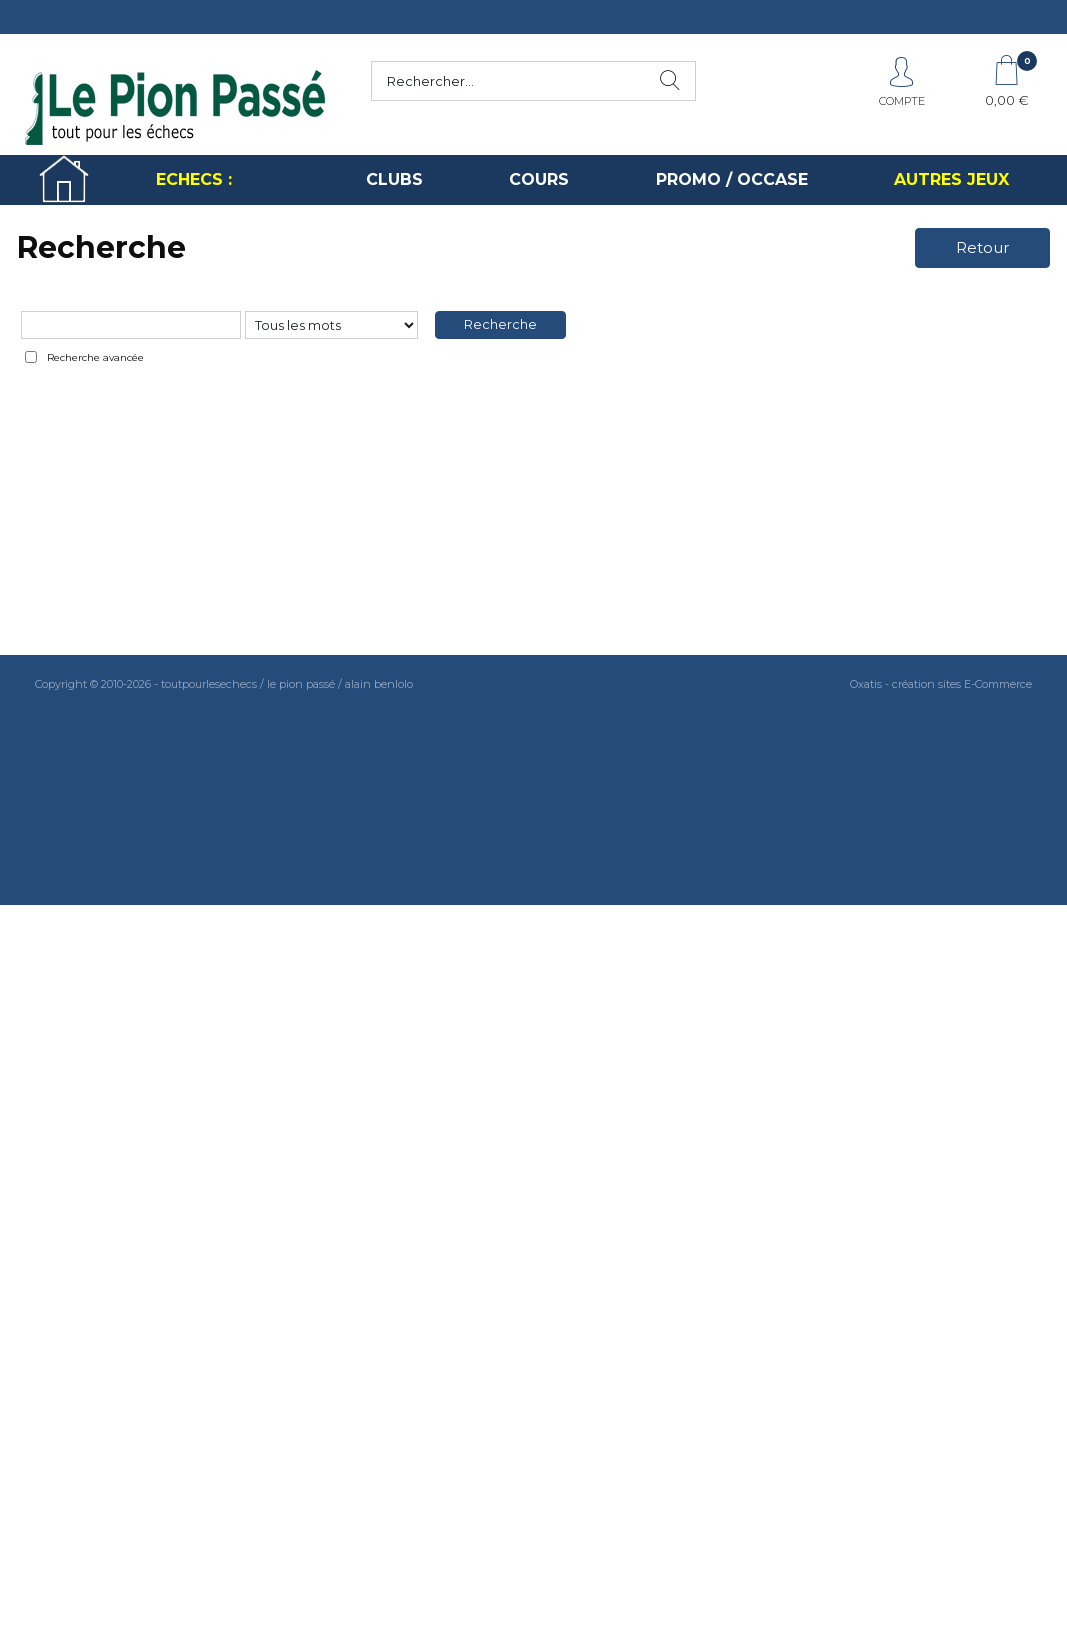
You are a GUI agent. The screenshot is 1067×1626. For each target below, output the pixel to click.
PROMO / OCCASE (732, 179)
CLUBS (394, 179)
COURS (539, 179)
